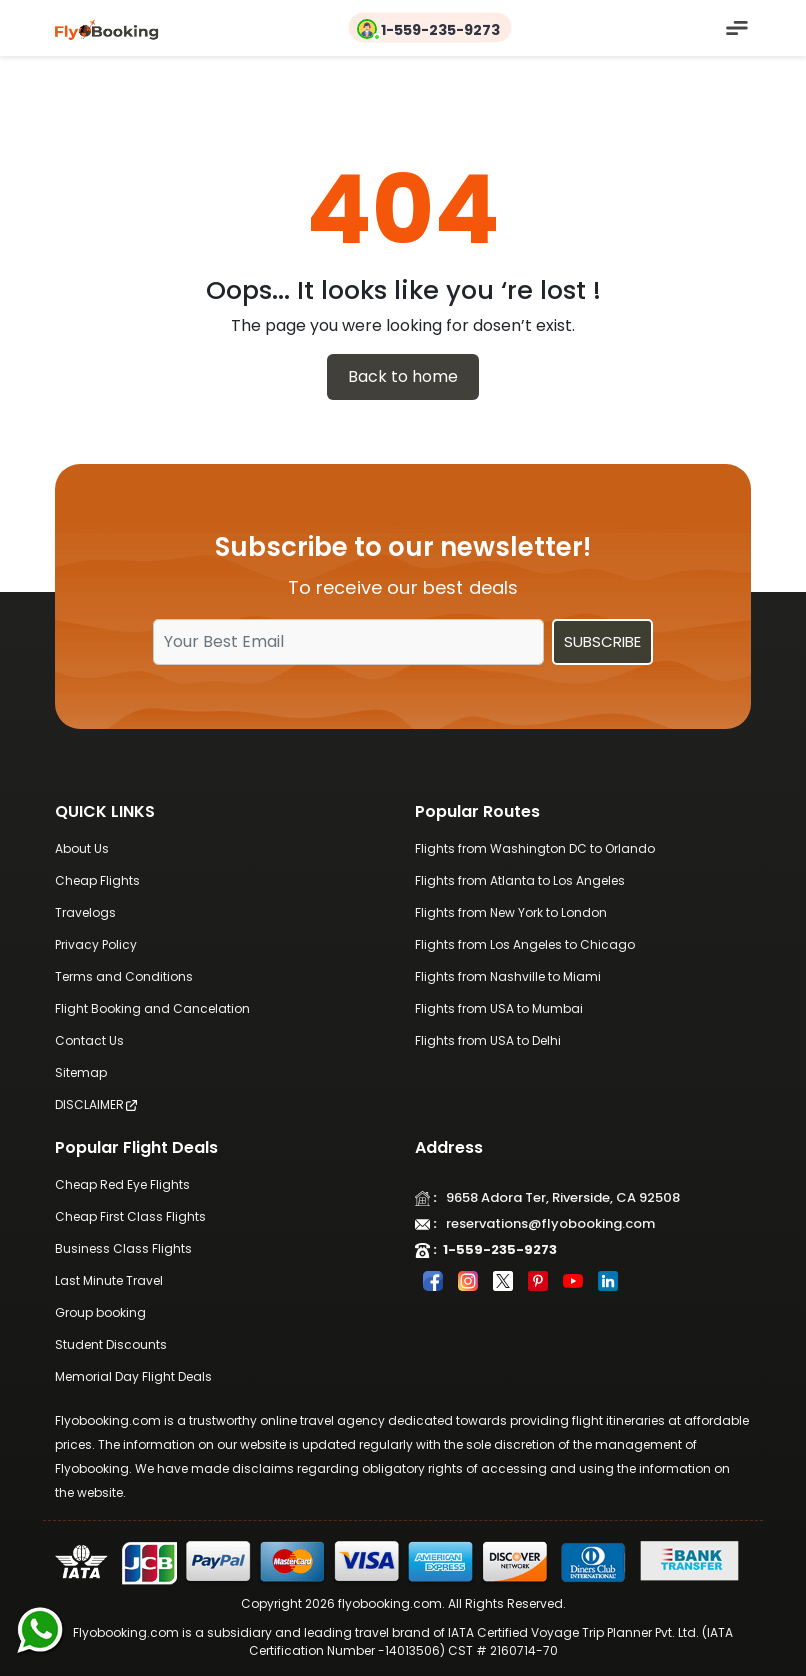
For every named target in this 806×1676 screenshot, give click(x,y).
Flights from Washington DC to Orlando (535, 848)
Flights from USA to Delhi (488, 1040)
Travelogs (85, 912)
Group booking (100, 1312)
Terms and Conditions (124, 976)
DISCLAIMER (96, 1104)
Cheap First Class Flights (130, 1216)
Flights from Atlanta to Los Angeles (520, 880)
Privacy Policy (96, 944)
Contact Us (89, 1040)
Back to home (403, 376)
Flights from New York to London (511, 912)
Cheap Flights (97, 880)
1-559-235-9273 (440, 30)
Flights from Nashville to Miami (508, 976)
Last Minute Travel (109, 1280)
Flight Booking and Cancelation (152, 1008)
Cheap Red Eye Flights (122, 1184)
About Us (82, 848)
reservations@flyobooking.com (546, 1223)
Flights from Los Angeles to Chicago (525, 944)
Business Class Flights (123, 1248)
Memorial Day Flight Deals (133, 1376)
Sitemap (81, 1072)
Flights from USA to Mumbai (499, 1008)
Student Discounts (111, 1344)
